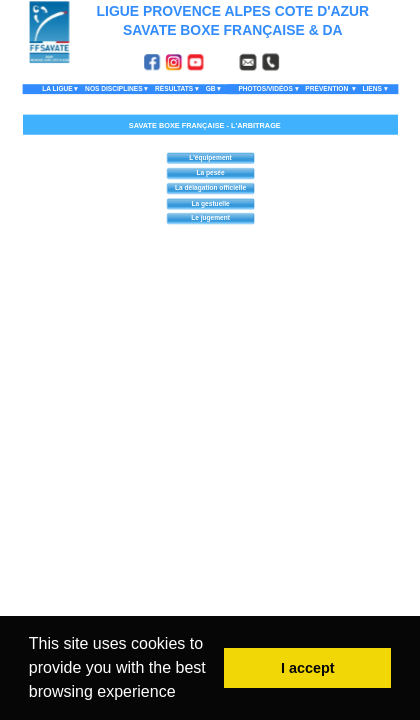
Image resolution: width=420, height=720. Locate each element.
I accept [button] (308, 668)
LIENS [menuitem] (374, 89)
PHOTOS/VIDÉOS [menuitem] (268, 89)
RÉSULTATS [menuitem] (176, 89)
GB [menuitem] (212, 89)
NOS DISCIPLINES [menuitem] (116, 89)
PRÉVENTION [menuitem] (330, 89)
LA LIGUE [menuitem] (60, 89)
